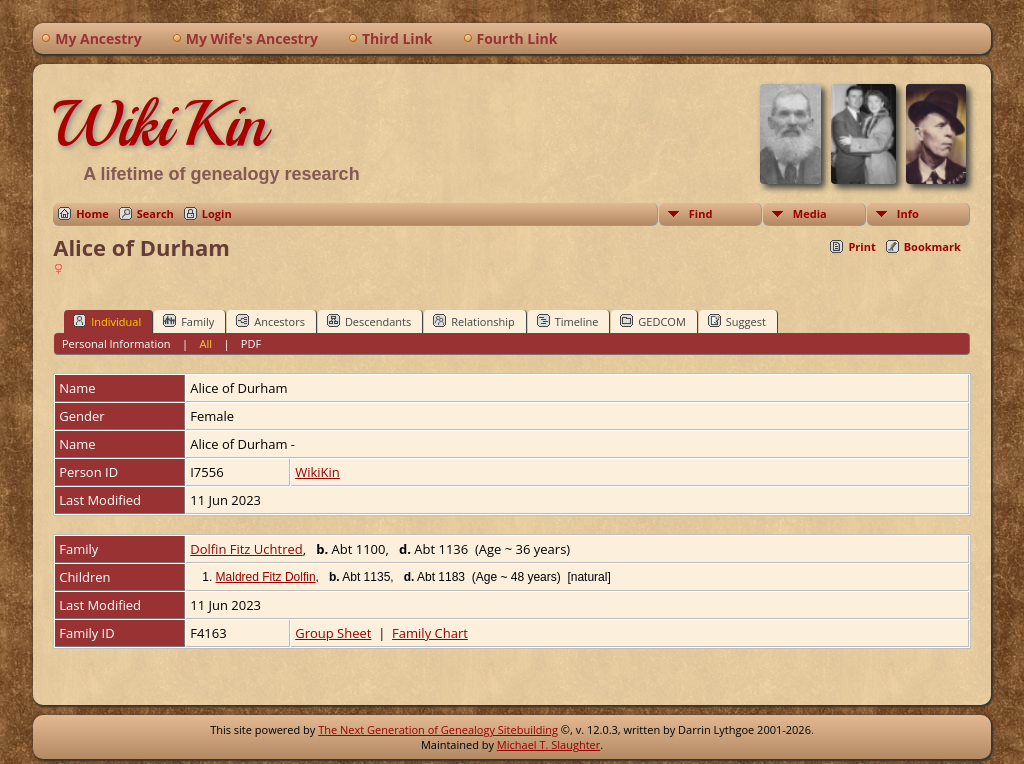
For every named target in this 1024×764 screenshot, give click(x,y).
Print (861, 246)
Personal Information (116, 343)
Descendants (369, 321)
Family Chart (430, 633)
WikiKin (160, 124)
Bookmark (932, 246)
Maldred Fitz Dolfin (266, 577)
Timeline (568, 321)
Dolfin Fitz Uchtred (246, 549)
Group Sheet (333, 633)
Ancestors (270, 321)
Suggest (737, 321)
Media (810, 213)
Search (155, 213)
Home (92, 213)
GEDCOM (652, 321)
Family (188, 321)
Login (217, 213)
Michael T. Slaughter (548, 744)
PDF (251, 343)
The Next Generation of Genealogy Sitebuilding (438, 729)
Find (701, 213)
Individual (107, 321)
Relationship (473, 321)
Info (908, 213)
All (205, 343)
